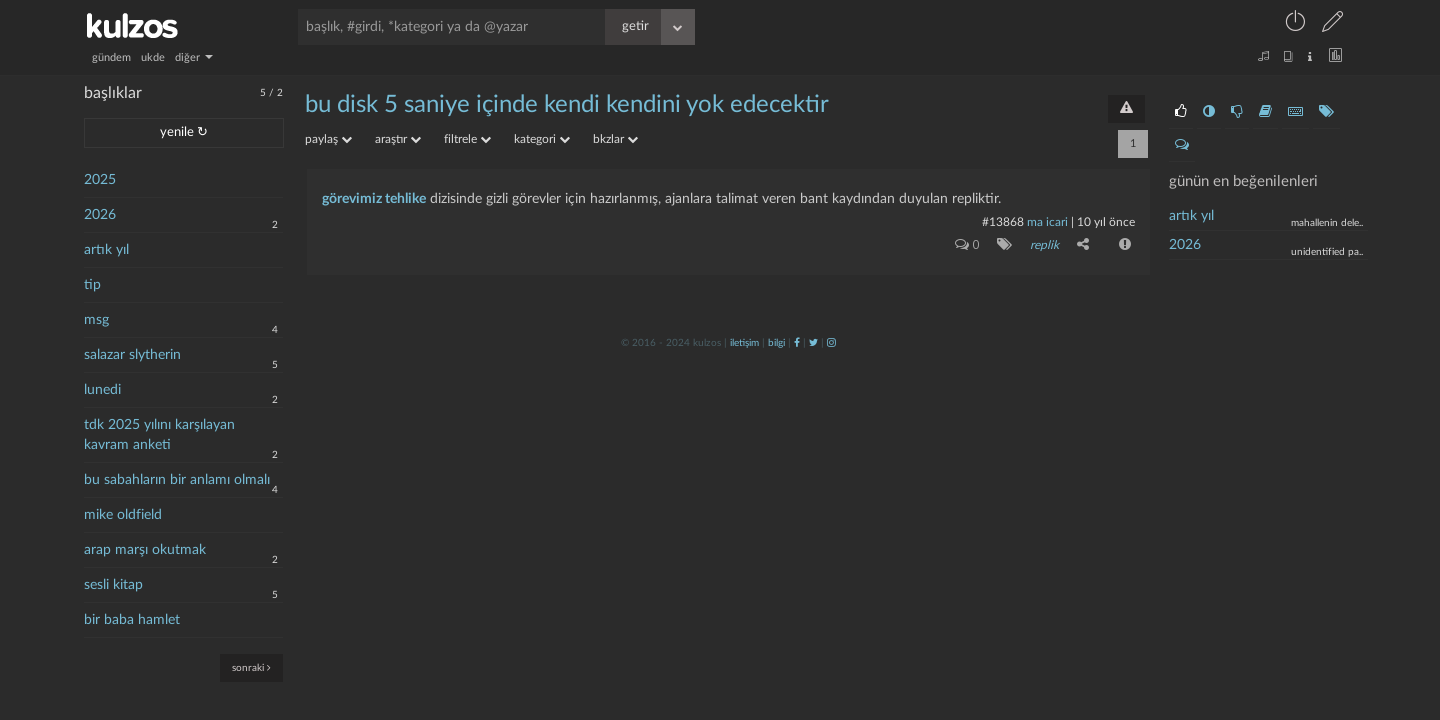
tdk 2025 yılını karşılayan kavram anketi (159, 435)
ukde (153, 57)
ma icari (1047, 222)
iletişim (744, 343)
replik (1044, 245)
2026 (100, 215)
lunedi (102, 390)
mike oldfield (123, 515)
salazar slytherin (132, 355)
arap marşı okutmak (145, 550)
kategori (542, 139)
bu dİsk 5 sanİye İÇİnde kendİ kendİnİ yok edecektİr (567, 105)
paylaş (328, 139)
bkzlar (615, 139)
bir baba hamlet (132, 620)
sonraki (251, 667)
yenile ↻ (184, 132)
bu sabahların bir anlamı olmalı (177, 480)
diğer (194, 57)
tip (92, 285)
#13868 (1003, 222)
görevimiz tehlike (374, 199)
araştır (398, 139)
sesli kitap (113, 585)
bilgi (776, 343)
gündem (111, 57)
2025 (100, 180)
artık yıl (106, 250)
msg (96, 320)
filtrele (467, 139)
